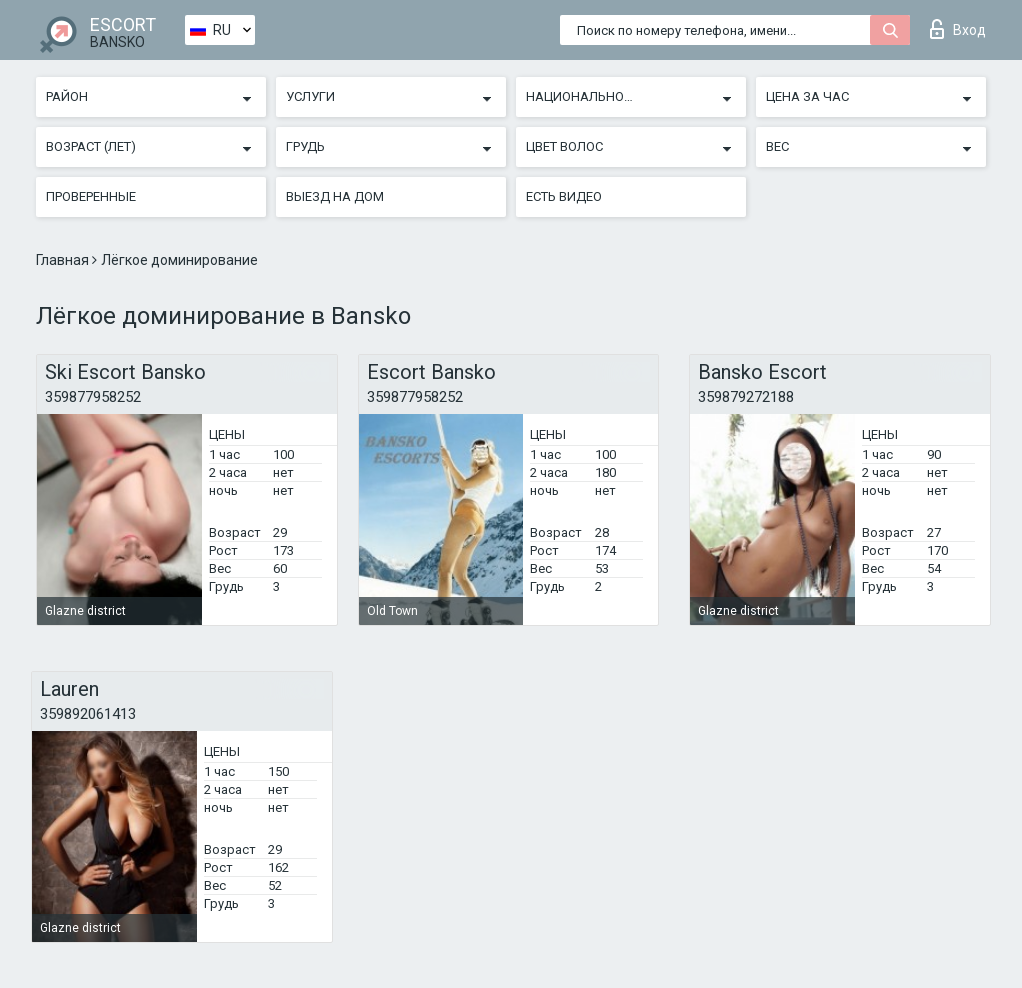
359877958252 (93, 397)
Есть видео (564, 196)
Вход (958, 29)
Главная (64, 260)
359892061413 (88, 714)
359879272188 (746, 397)
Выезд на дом (335, 196)
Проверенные (91, 196)
